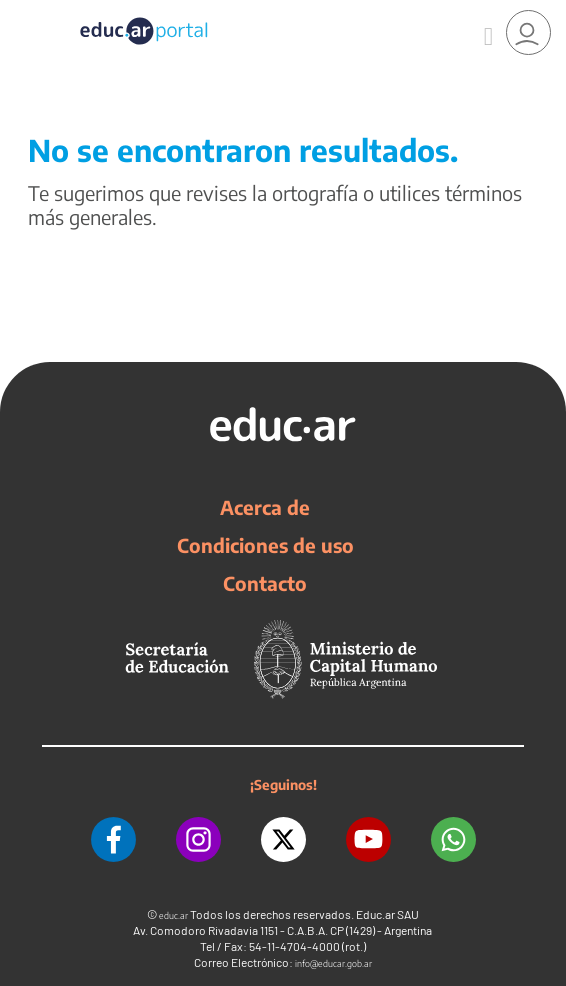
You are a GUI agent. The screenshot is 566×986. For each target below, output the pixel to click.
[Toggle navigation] (18, 11)
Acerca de (265, 507)
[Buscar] (488, 33)
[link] (528, 32)
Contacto (265, 583)
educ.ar (173, 915)
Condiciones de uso (265, 545)
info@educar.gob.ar (333, 963)
